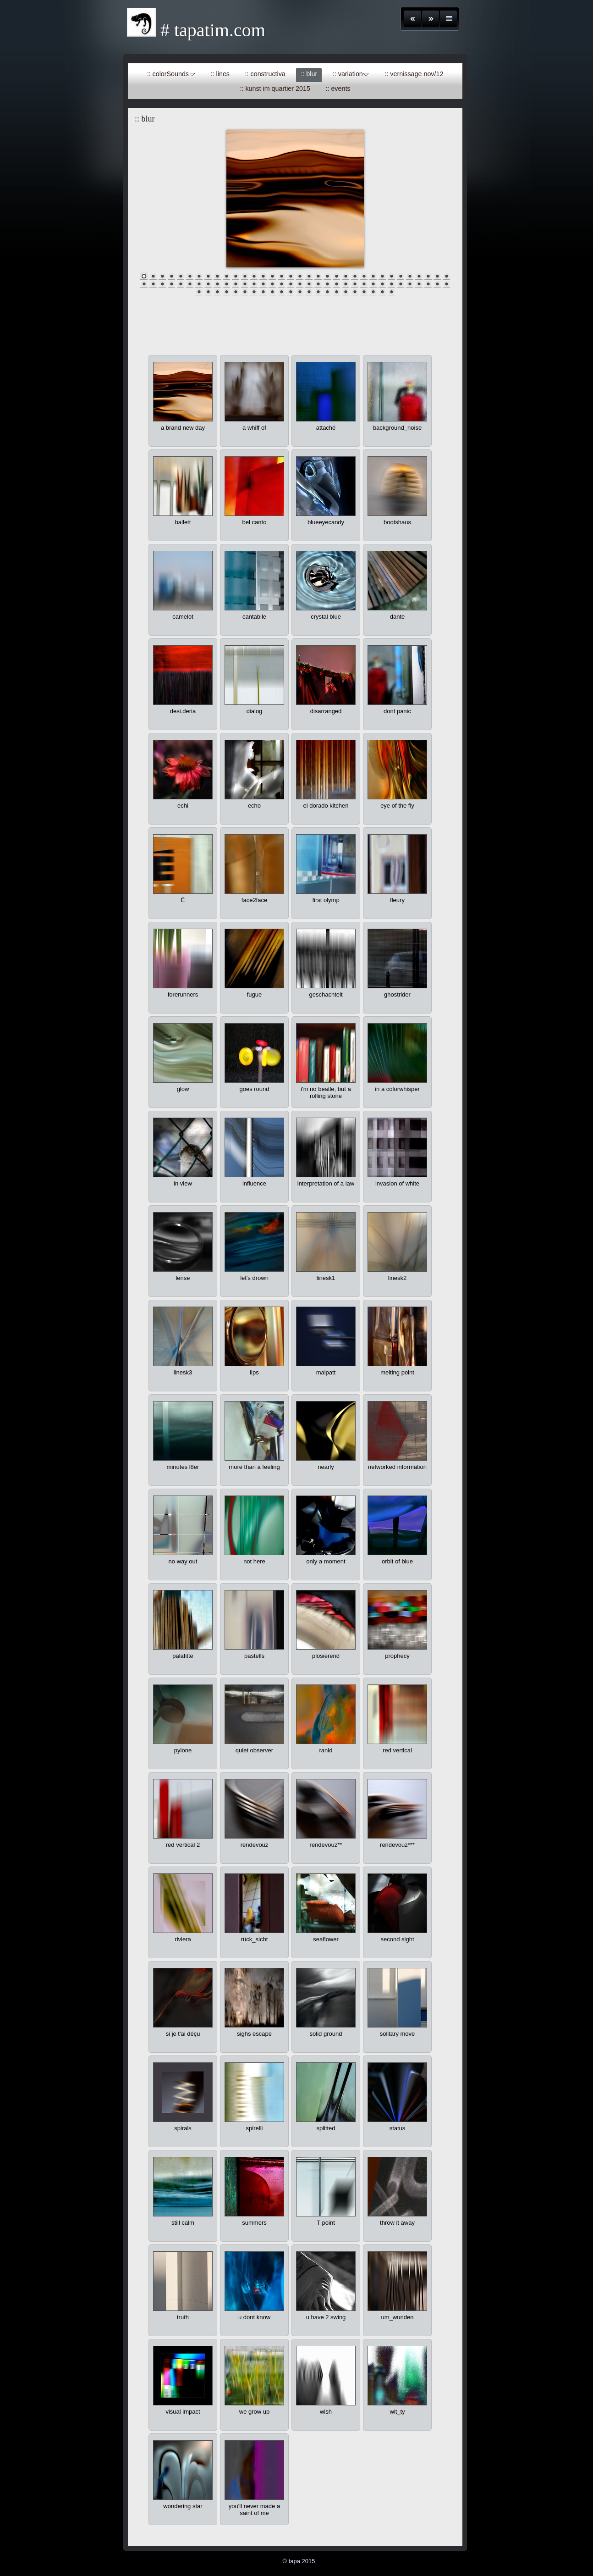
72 (226, 291)
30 (409, 276)
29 (400, 276)
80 (299, 291)
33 (437, 276)
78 (281, 291)
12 (244, 276)
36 (153, 284)
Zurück (412, 19)
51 (290, 284)
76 (263, 291)
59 (364, 284)
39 (180, 284)
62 (391, 284)
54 (318, 284)
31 (419, 276)
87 (364, 291)
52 (299, 284)
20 (318, 276)
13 (254, 276)
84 (336, 291)
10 (226, 276)
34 (446, 276)
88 (373, 291)
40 (189, 284)
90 (391, 291)
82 (318, 291)
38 (171, 284)
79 (290, 291)
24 (354, 276)
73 (235, 291)
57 (345, 284)
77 (272, 291)
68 (446, 284)
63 (400, 284)
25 (364, 276)
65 (419, 284)
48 (263, 284)
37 (162, 284)
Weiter (430, 19)
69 (199, 291)
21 (327, 276)
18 (299, 276)
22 (336, 276)
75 (254, 291)
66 (428, 284)
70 (208, 291)
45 (235, 284)
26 (373, 276)
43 (217, 284)
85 (345, 291)
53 (309, 284)
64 (409, 284)
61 (382, 284)
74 (244, 291)
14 (263, 276)
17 (290, 276)
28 (391, 276)
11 (235, 276)
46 (244, 284)
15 (272, 276)
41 (199, 284)
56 (336, 284)
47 (254, 284)
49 (272, 284)
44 (226, 284)
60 (373, 284)
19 (309, 276)
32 (428, 276)
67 (437, 284)
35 (144, 284)
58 (354, 284)
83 (327, 291)
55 (327, 284)
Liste (448, 19)
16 (281, 276)
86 (354, 291)
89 (382, 291)
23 (345, 276)
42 (208, 284)
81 (309, 291)
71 (217, 291)
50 (281, 284)
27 (382, 276)
